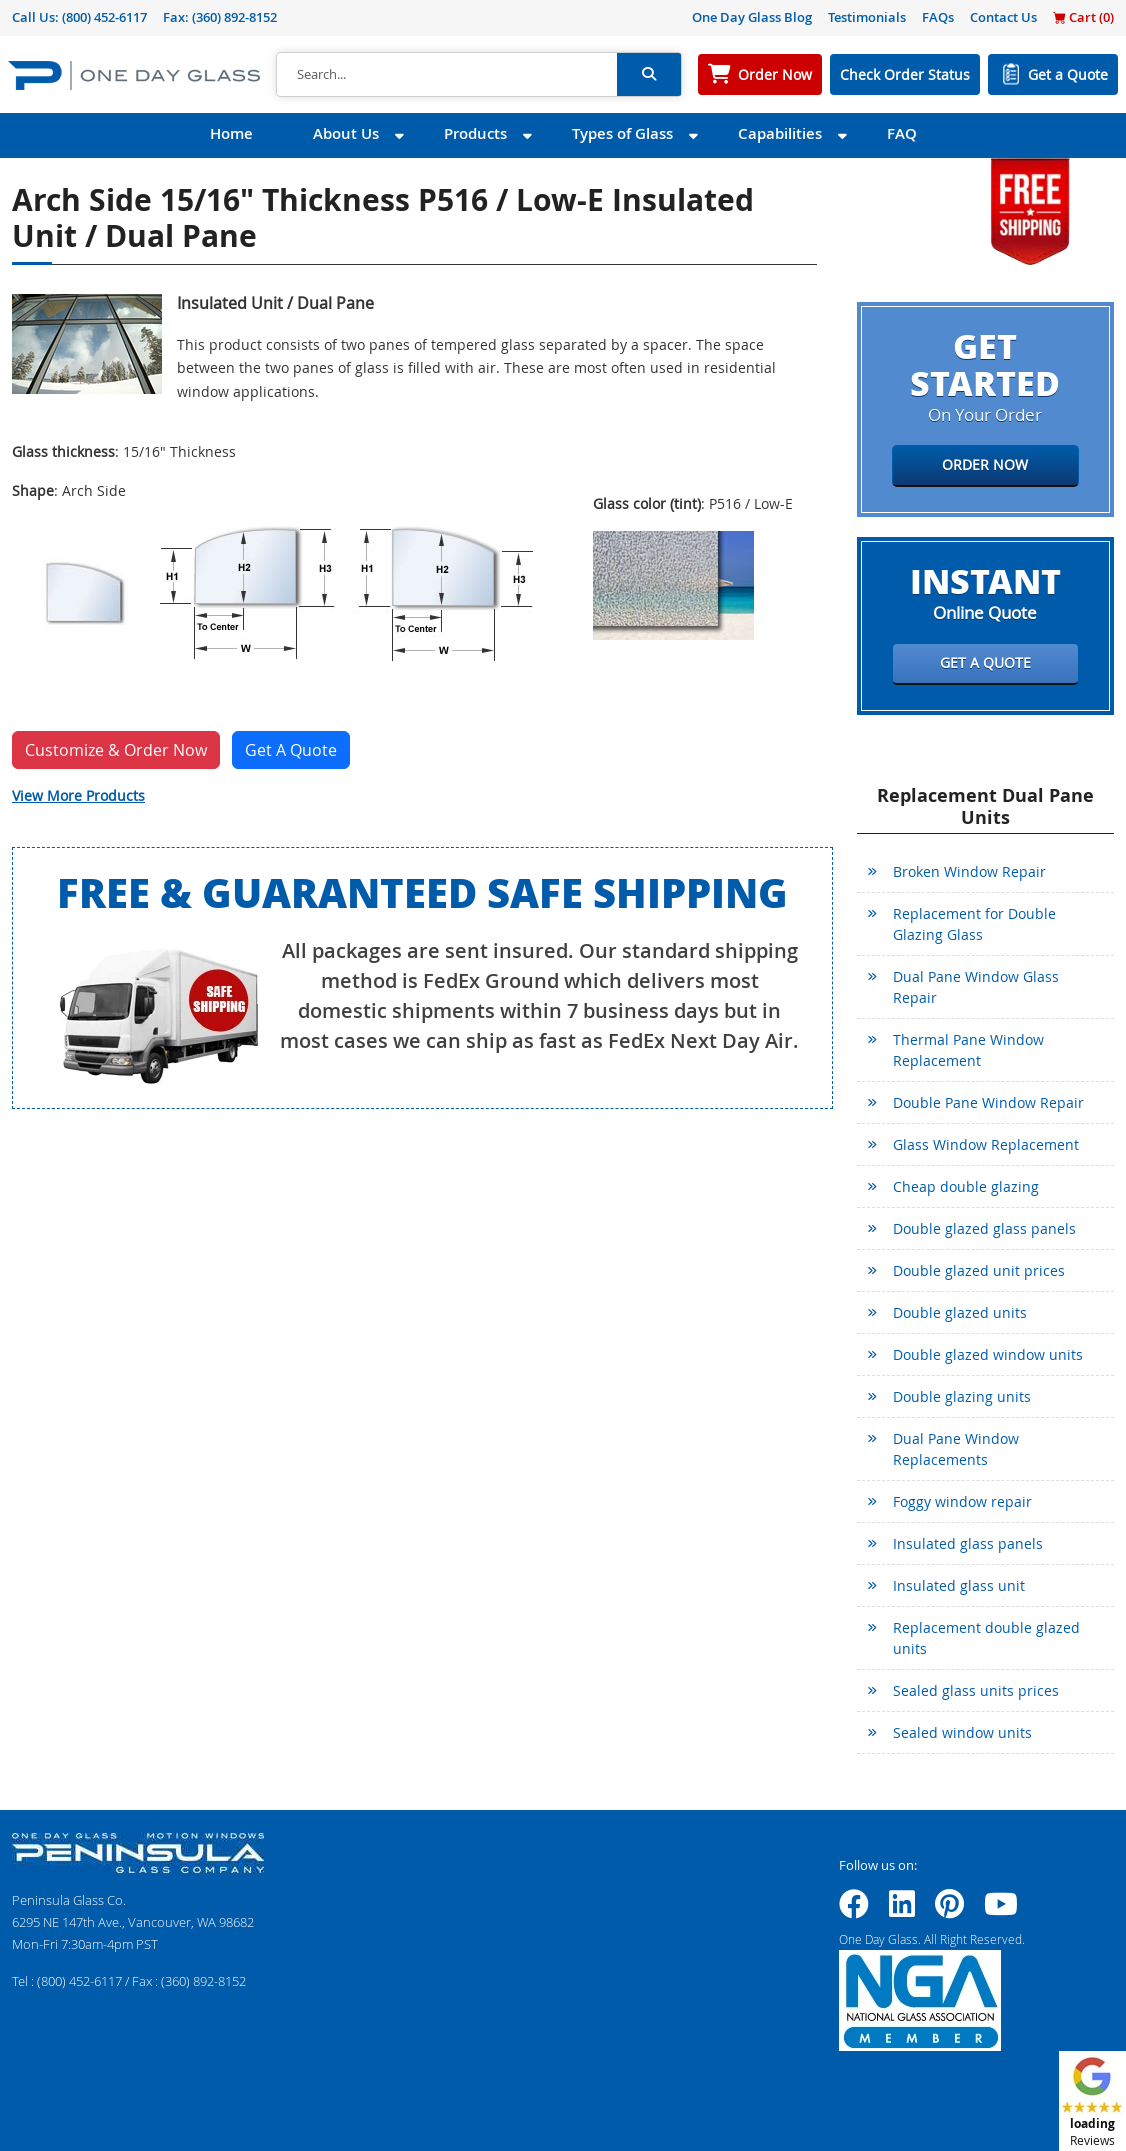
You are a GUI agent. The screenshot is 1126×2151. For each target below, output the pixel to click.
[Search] (447, 75)
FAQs (938, 17)
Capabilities (780, 133)
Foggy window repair (962, 1501)
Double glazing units (962, 1396)
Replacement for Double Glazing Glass (974, 924)
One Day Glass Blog (752, 17)
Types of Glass (622, 133)
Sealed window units (962, 1732)
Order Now (775, 74)
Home (231, 133)
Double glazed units (960, 1312)
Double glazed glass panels (984, 1228)
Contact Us (1003, 17)
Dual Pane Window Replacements (956, 1449)
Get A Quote (291, 750)
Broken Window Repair (969, 871)
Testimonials (867, 17)
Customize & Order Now (116, 750)
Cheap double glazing (966, 1186)
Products (475, 133)
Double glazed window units (988, 1354)
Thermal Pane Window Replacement (968, 1050)
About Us (346, 133)
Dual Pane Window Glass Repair (976, 987)
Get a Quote (1068, 74)
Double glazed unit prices (979, 1270)
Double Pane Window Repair (988, 1102)
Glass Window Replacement (986, 1144)
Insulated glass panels (968, 1543)
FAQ (902, 133)
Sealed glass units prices (976, 1690)
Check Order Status (905, 74)
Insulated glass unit (959, 1585)
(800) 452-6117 (104, 17)
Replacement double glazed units (986, 1638)
